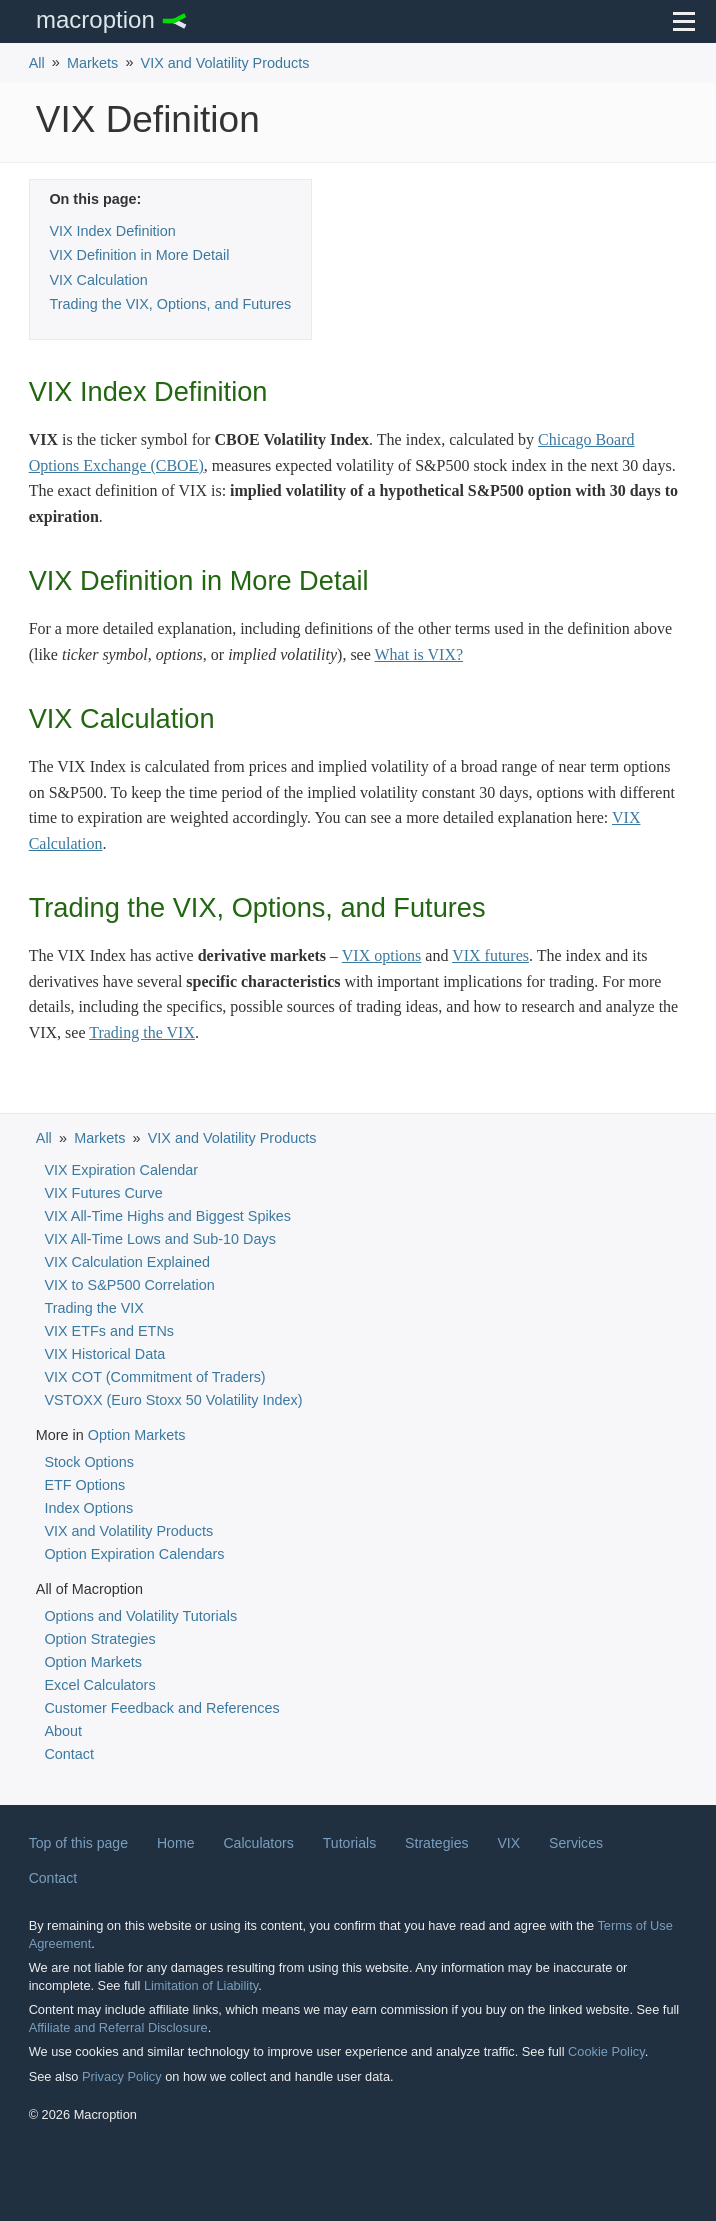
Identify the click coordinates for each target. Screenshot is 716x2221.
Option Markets (137, 1435)
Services (576, 1843)
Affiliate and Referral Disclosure (118, 2027)
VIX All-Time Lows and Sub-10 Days (159, 1239)
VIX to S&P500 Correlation (129, 1285)
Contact (69, 1754)
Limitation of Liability (201, 1985)
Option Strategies (99, 1639)
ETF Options (84, 1485)
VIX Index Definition (112, 231)
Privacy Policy (122, 2076)
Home (176, 1843)
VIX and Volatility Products (225, 63)
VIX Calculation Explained (127, 1262)
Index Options (88, 1508)
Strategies (436, 1843)
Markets (92, 63)
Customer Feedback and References (161, 1708)
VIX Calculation (98, 280)
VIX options (382, 955)
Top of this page (78, 1843)
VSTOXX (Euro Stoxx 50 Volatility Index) (173, 1400)
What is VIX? (419, 654)
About (63, 1731)
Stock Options (89, 1462)
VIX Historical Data (104, 1354)
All (37, 63)
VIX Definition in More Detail (139, 255)
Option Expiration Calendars (134, 1554)
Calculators (258, 1843)
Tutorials (349, 1843)
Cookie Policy (606, 2051)
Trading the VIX (142, 1032)
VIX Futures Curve (103, 1193)
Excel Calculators (99, 1685)
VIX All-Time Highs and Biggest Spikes (167, 1216)
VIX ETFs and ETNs (109, 1331)
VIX (508, 1843)
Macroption (95, 19)
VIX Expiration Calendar (121, 1170)
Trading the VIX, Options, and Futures (170, 304)
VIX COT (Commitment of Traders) (154, 1377)
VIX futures (490, 955)
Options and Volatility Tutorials (140, 1616)
